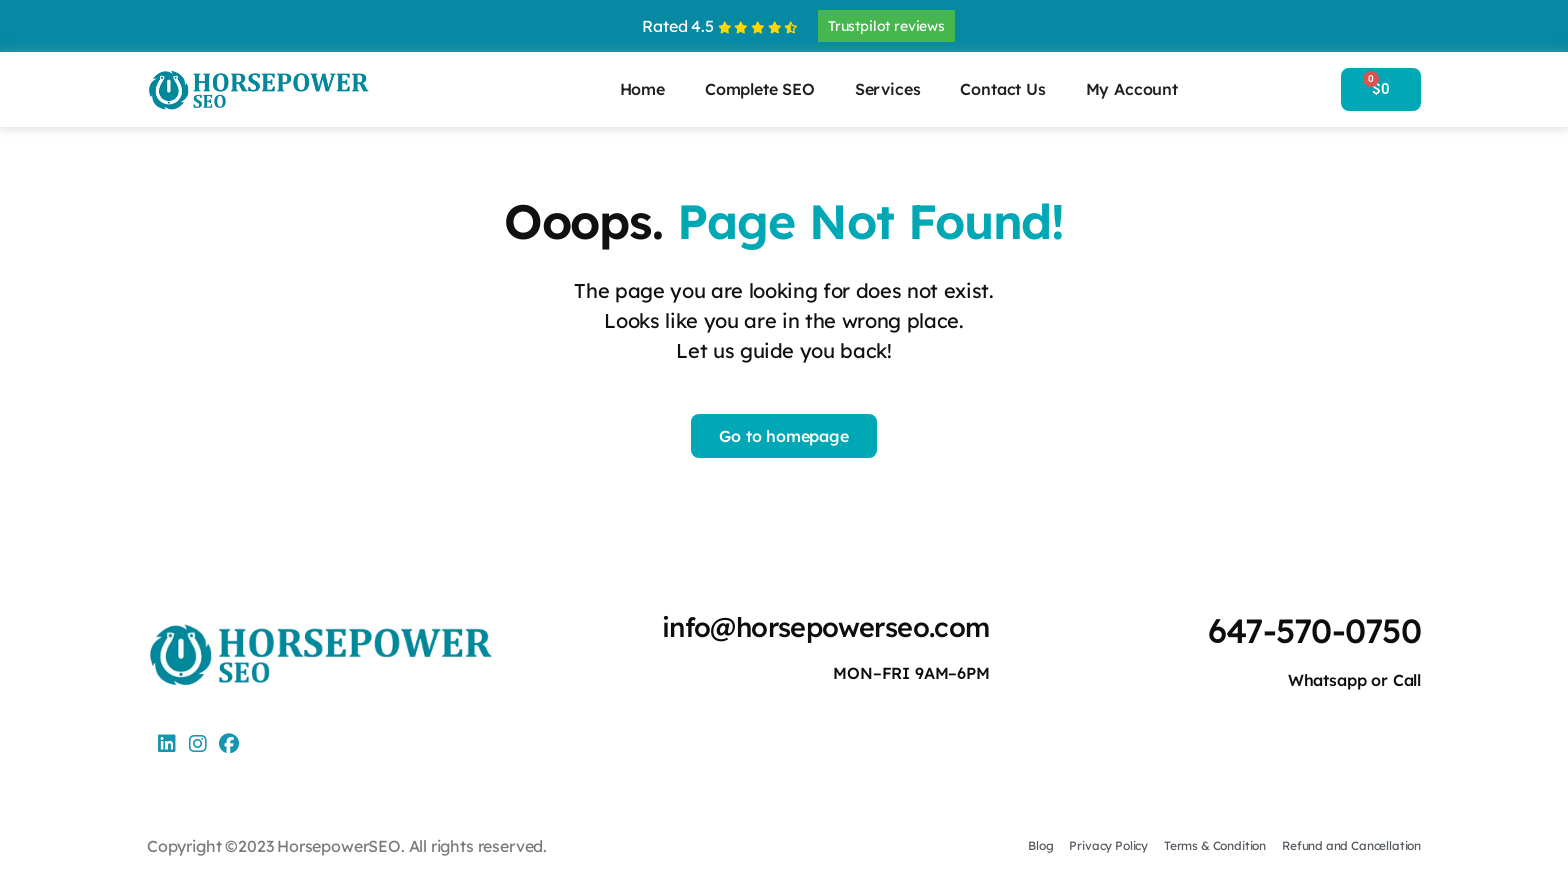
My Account (1132, 89)
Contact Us (1002, 89)
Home (642, 89)
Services (888, 89)
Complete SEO (760, 89)
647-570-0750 (1311, 630)
